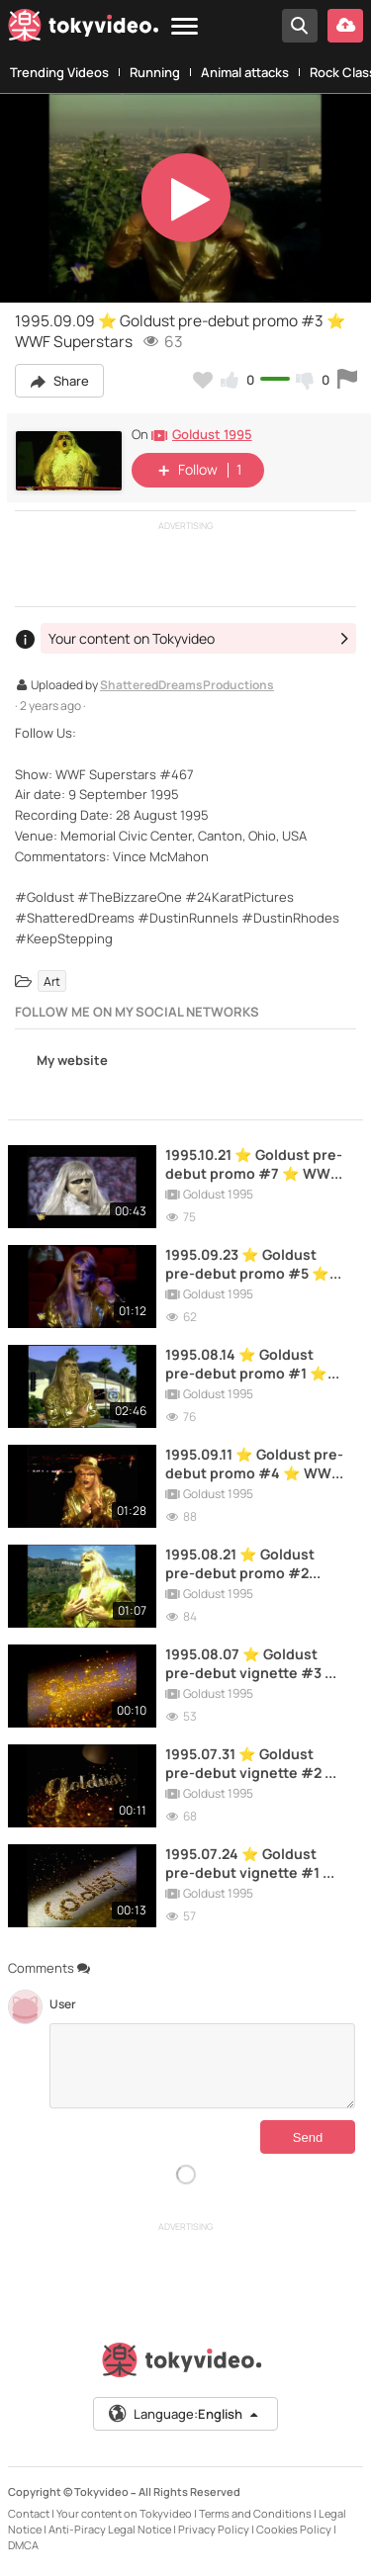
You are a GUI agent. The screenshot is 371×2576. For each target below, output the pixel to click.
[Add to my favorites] (203, 380)
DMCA (23, 2544)
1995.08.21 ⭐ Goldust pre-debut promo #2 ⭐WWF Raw (240, 1563)
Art (52, 981)
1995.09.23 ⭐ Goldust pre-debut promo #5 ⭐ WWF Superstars (247, 1264)
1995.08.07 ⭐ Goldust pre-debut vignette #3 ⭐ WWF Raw (253, 1663)
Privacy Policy (213, 2529)
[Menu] (184, 27)
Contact (28, 2513)
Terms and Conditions (255, 2513)
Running (155, 72)
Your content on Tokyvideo (124, 2513)
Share (59, 381)
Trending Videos (59, 72)
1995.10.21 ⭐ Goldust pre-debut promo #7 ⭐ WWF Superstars (253, 1164)
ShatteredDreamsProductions (187, 686)
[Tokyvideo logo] (83, 28)
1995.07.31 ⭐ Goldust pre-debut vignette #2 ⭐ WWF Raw (253, 1763)
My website (61, 1061)
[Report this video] (347, 380)
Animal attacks (245, 72)
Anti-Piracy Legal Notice (109, 2529)
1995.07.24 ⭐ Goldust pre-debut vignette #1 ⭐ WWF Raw (252, 1863)
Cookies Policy (293, 2529)
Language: (184, 2414)
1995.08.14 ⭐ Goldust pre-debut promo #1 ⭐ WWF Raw (246, 1363)
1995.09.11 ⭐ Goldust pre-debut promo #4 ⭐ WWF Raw (254, 1463)
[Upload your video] (345, 26)
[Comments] (202, 2065)
